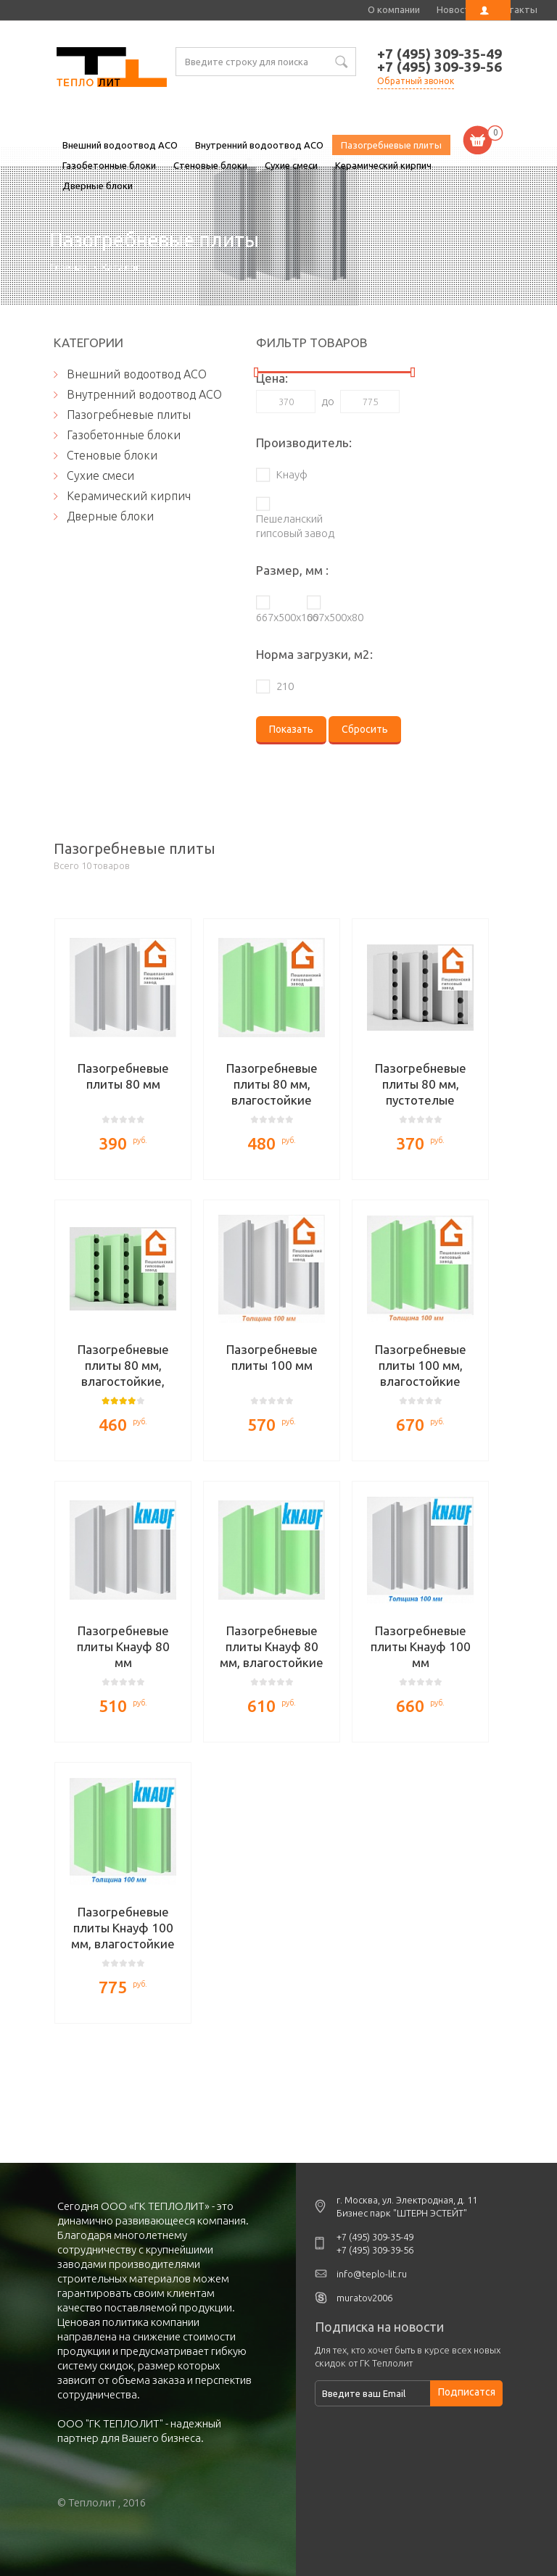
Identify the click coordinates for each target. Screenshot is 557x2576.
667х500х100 (275, 617)
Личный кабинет (488, 10)
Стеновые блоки (210, 165)
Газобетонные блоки (109, 165)
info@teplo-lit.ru (372, 2274)
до (327, 401)
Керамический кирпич (383, 165)
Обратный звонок (415, 81)
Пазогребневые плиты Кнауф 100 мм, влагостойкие (123, 1927)
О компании (394, 9)
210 (285, 686)
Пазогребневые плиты (112, 69)
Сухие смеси (291, 165)
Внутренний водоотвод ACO (259, 145)
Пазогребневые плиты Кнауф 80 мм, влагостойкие (271, 1646)
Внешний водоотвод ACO (120, 145)
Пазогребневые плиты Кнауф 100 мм (421, 1646)
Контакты (514, 9)
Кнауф (292, 474)
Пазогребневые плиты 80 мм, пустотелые (420, 1084)
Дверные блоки (97, 185)
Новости (456, 9)
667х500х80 (325, 617)
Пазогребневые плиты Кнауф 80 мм (123, 1646)
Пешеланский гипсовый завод (295, 525)
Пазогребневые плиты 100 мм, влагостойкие (420, 1365)
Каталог (121, 267)
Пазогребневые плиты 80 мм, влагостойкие (272, 1084)
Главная (68, 267)
